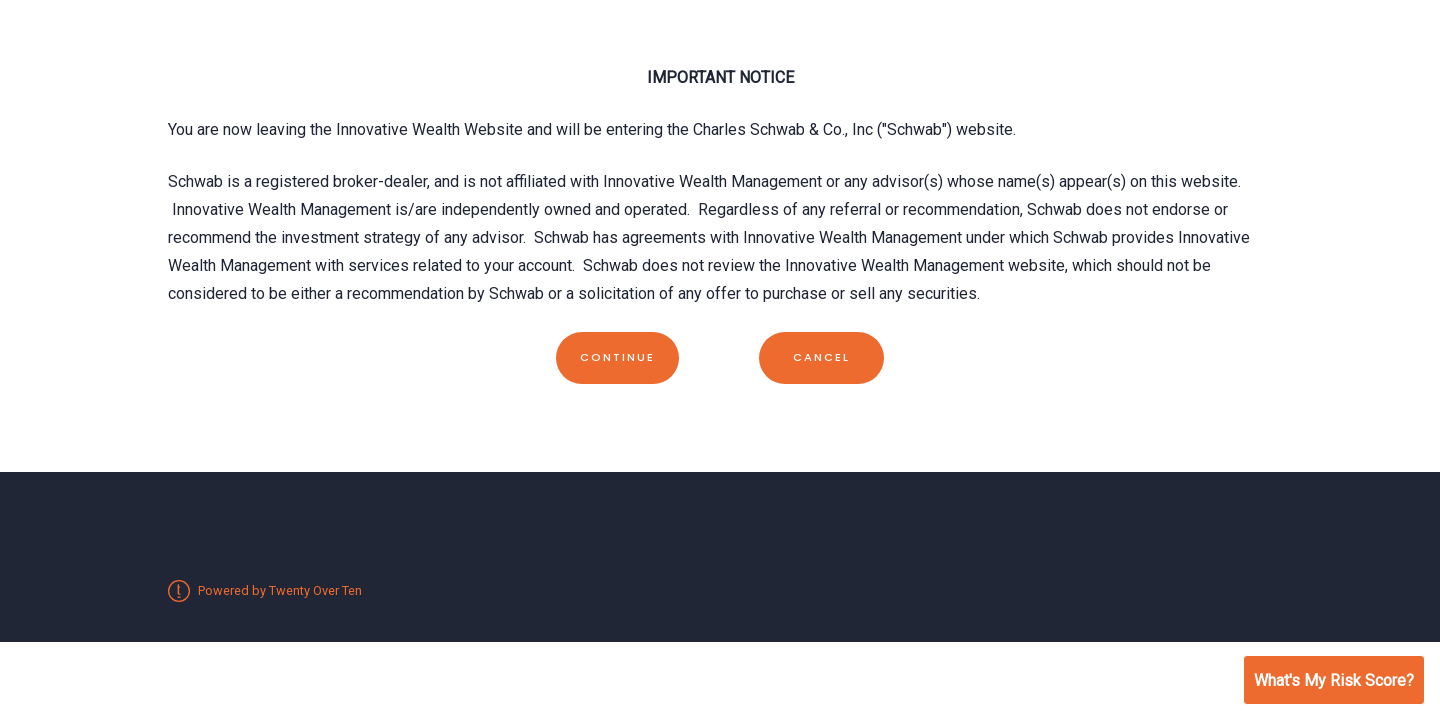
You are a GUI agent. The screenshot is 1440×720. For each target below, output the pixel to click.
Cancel (821, 357)
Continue (617, 357)
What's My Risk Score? (1334, 680)
